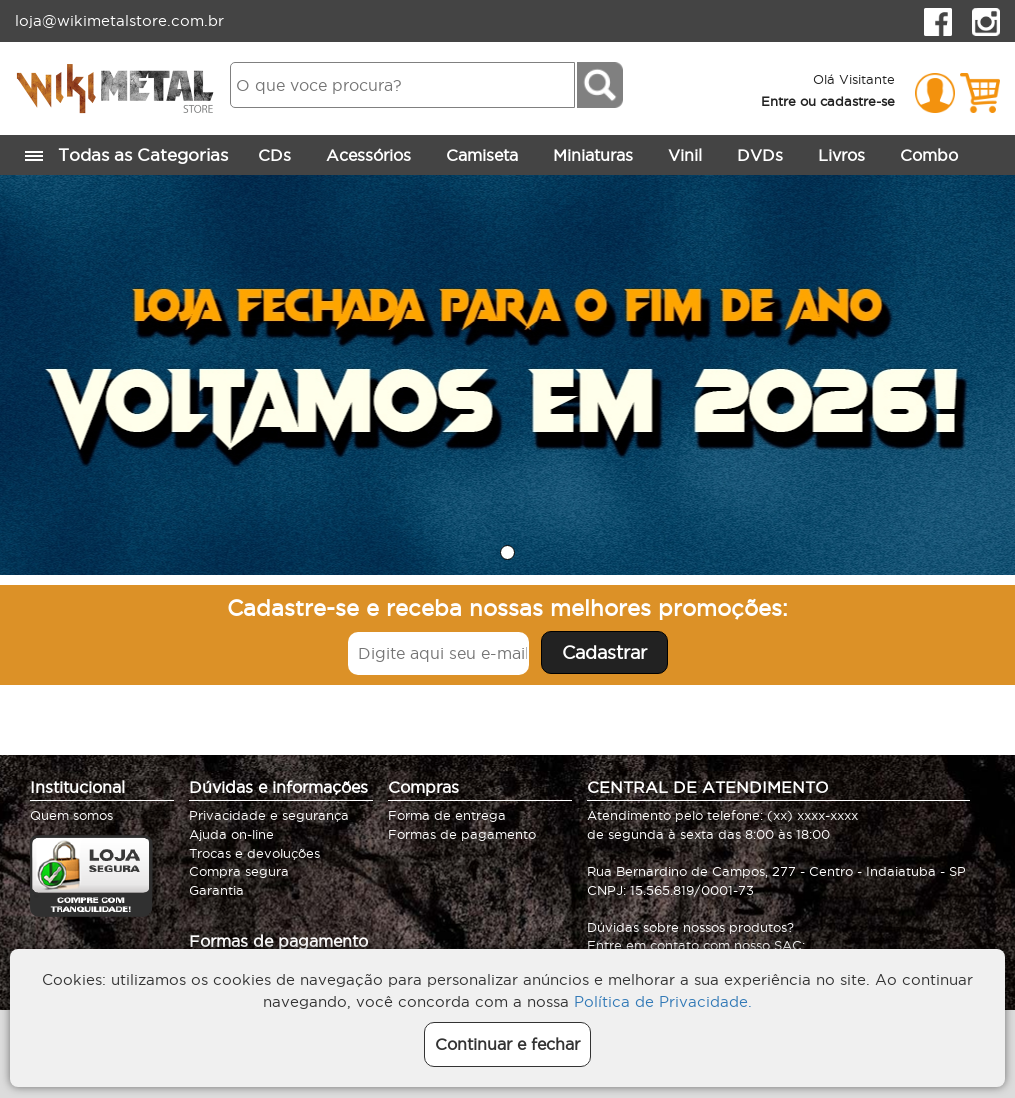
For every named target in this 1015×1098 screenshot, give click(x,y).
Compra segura (239, 871)
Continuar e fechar (507, 1044)
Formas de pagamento (462, 834)
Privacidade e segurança (269, 815)
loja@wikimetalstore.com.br (119, 20)
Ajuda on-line (231, 834)
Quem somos (71, 815)
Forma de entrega (447, 815)
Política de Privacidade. (663, 1001)
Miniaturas (593, 155)
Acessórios (368, 155)
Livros (841, 155)
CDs (274, 155)
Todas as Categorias (129, 156)
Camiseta (482, 155)
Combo (929, 155)
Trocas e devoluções (254, 853)
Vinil (685, 155)
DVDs (760, 155)
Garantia (216, 890)
